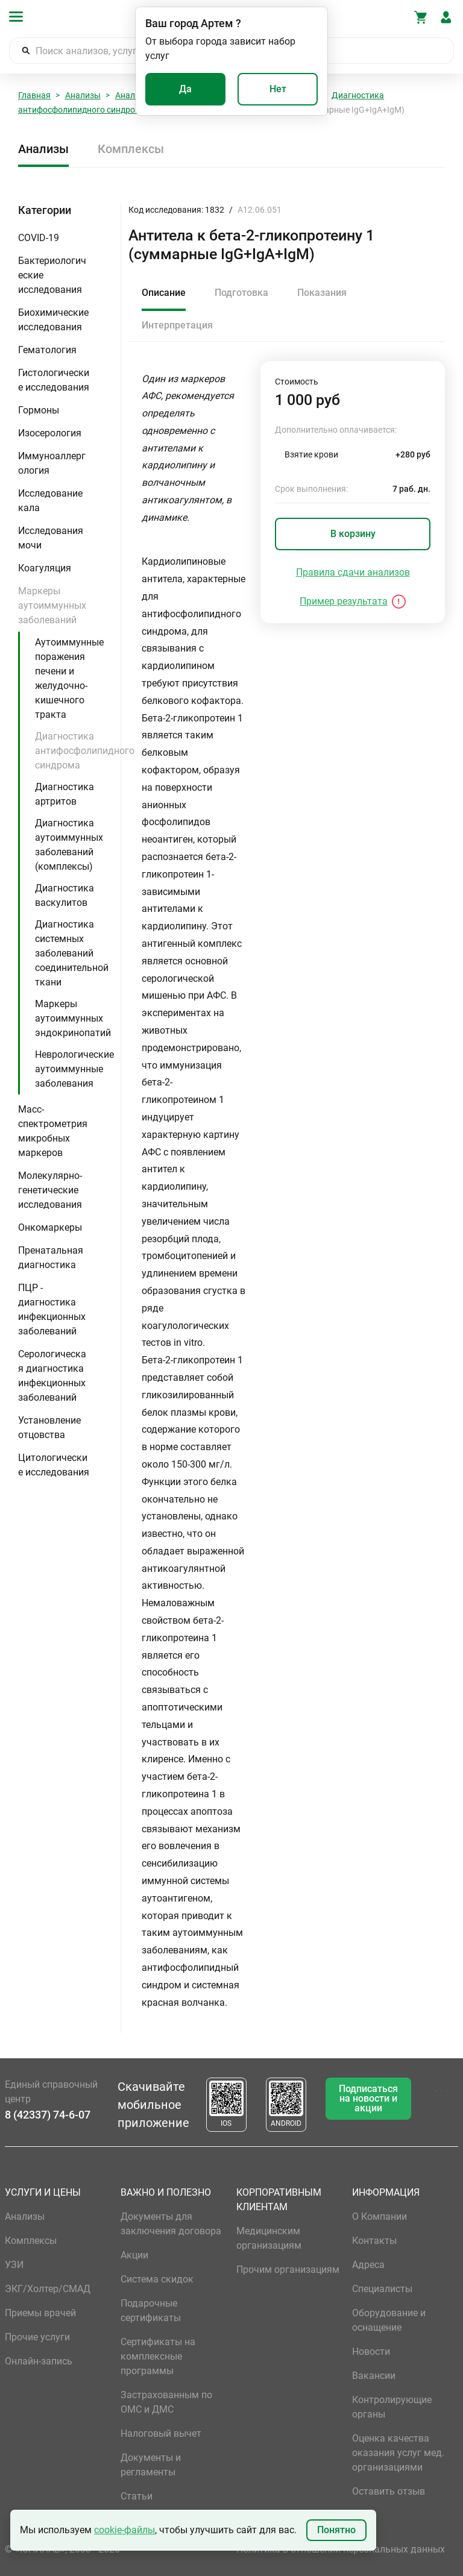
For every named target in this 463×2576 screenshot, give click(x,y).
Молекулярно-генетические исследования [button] (50, 1190)
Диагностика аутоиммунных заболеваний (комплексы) (69, 844)
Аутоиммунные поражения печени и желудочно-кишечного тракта (69, 678)
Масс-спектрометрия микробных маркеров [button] (52, 1131)
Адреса (368, 2264)
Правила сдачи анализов (353, 572)
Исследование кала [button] (50, 501)
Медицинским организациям (268, 2238)
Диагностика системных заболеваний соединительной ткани (72, 953)
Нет (277, 89)
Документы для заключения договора (171, 2224)
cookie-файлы (124, 2530)
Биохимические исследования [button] (53, 320)
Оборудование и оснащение (389, 2320)
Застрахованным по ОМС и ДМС (166, 2402)
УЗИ (14, 2264)
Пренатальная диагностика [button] (50, 1258)
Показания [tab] (322, 292)
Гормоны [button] (38, 410)
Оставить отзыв (388, 2491)
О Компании (379, 2216)
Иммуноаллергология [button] (52, 463)
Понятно (336, 2530)
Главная (34, 95)
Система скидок (157, 2279)
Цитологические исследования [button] (53, 1465)
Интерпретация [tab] (177, 325)
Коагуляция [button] (44, 568)
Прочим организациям (287, 2269)
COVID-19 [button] (38, 237)
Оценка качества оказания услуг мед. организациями (398, 2453)
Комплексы (131, 149)
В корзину (353, 533)
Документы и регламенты (151, 2465)
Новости (371, 2351)
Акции (134, 2255)
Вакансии (373, 2375)
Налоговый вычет (161, 2433)
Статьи (137, 2496)
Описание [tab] (164, 292)
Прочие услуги (37, 2337)
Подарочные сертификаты (151, 2310)
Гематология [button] (47, 350)
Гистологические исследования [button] (53, 380)
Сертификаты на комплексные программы (158, 2356)
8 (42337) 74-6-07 (47, 2114)
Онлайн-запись (38, 2361)
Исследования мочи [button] (50, 538)
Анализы (83, 95)
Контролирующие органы (392, 2407)
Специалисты (382, 2289)
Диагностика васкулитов (64, 895)
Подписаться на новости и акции (368, 2098)
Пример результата (344, 601)
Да (185, 89)
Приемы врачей (40, 2313)
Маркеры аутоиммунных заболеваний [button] (52, 605)
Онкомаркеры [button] (50, 1227)
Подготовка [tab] (241, 292)
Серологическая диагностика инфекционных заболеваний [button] (52, 1375)
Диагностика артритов (64, 794)
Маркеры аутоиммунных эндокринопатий (73, 1018)
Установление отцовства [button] (49, 1427)
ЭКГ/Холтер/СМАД (47, 2289)
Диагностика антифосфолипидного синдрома (84, 750)
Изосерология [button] (49, 433)
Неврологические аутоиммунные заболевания (74, 1069)
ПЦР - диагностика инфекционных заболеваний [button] (52, 1309)
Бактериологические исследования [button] (52, 275)
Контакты (374, 2240)
